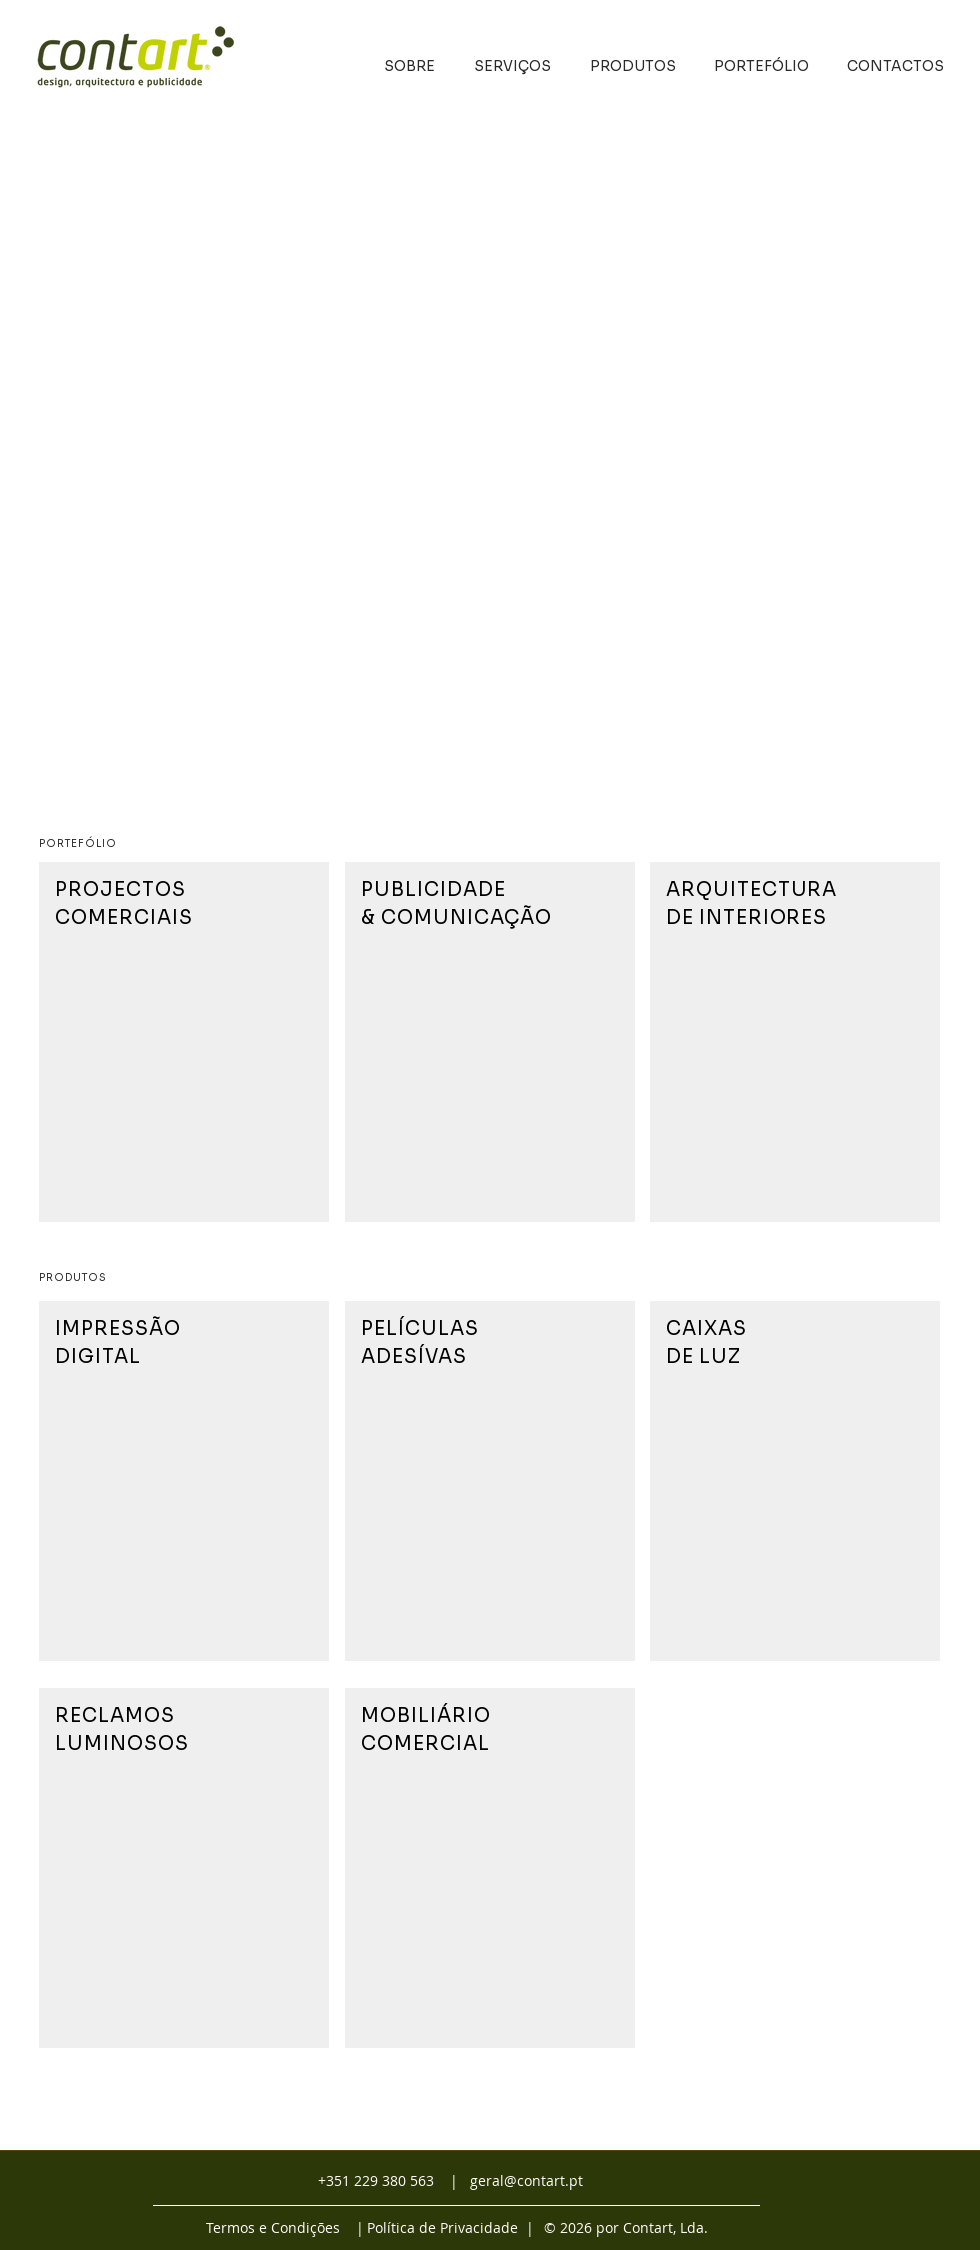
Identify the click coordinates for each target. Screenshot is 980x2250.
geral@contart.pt (526, 2180)
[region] (184, 1042)
